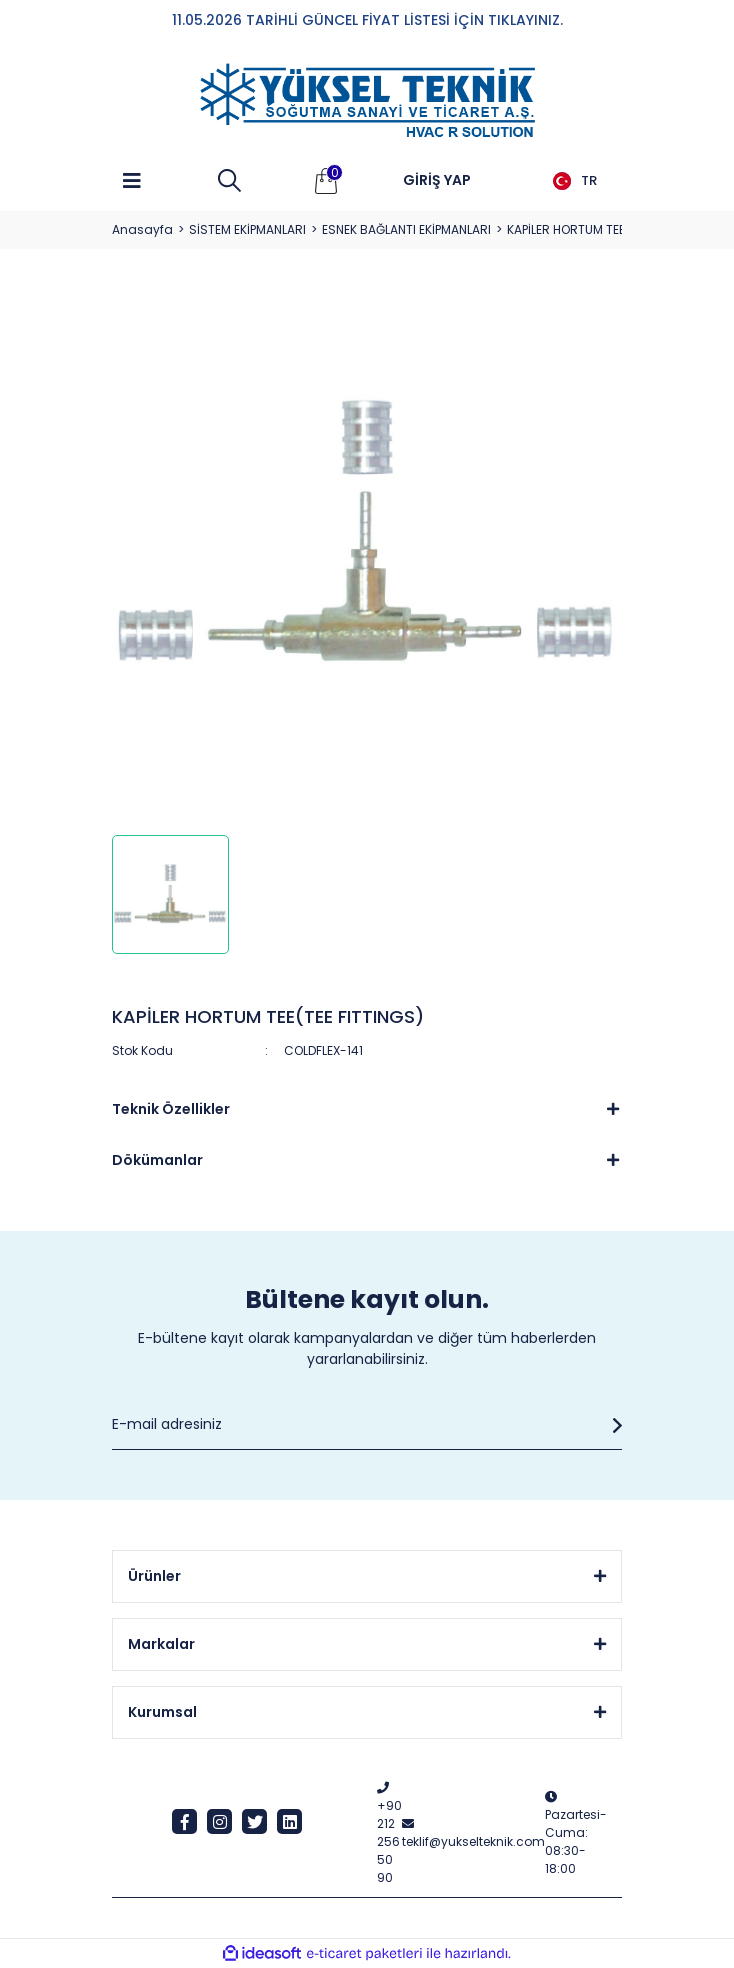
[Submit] (612, 1425)
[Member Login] (437, 181)
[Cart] (326, 181)
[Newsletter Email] (367, 1425)
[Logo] (367, 101)
